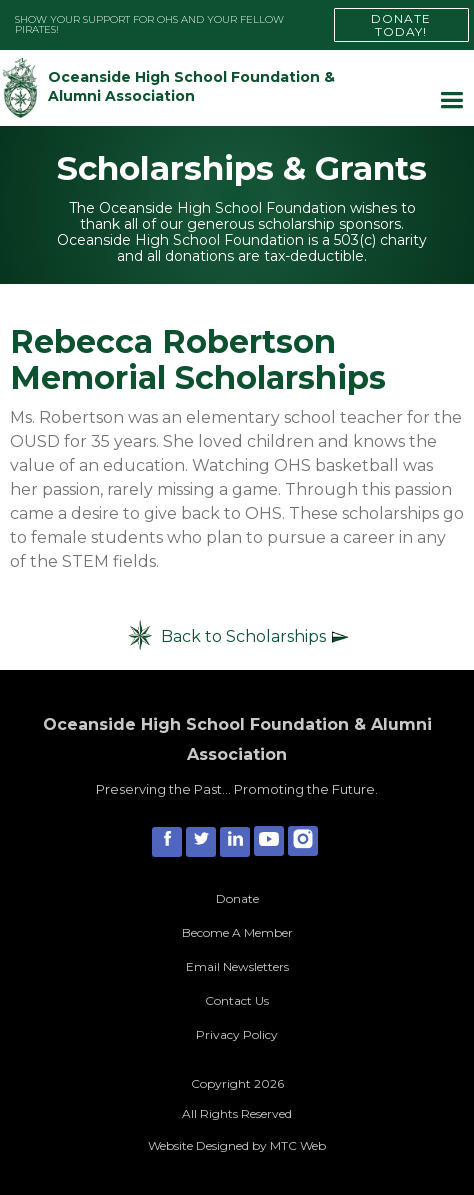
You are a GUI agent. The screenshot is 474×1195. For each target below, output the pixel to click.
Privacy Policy (237, 1034)
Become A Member (237, 932)
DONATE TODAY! (401, 25)
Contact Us (237, 1000)
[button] (451, 100)
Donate (237, 898)
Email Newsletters (237, 966)
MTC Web (298, 1145)
